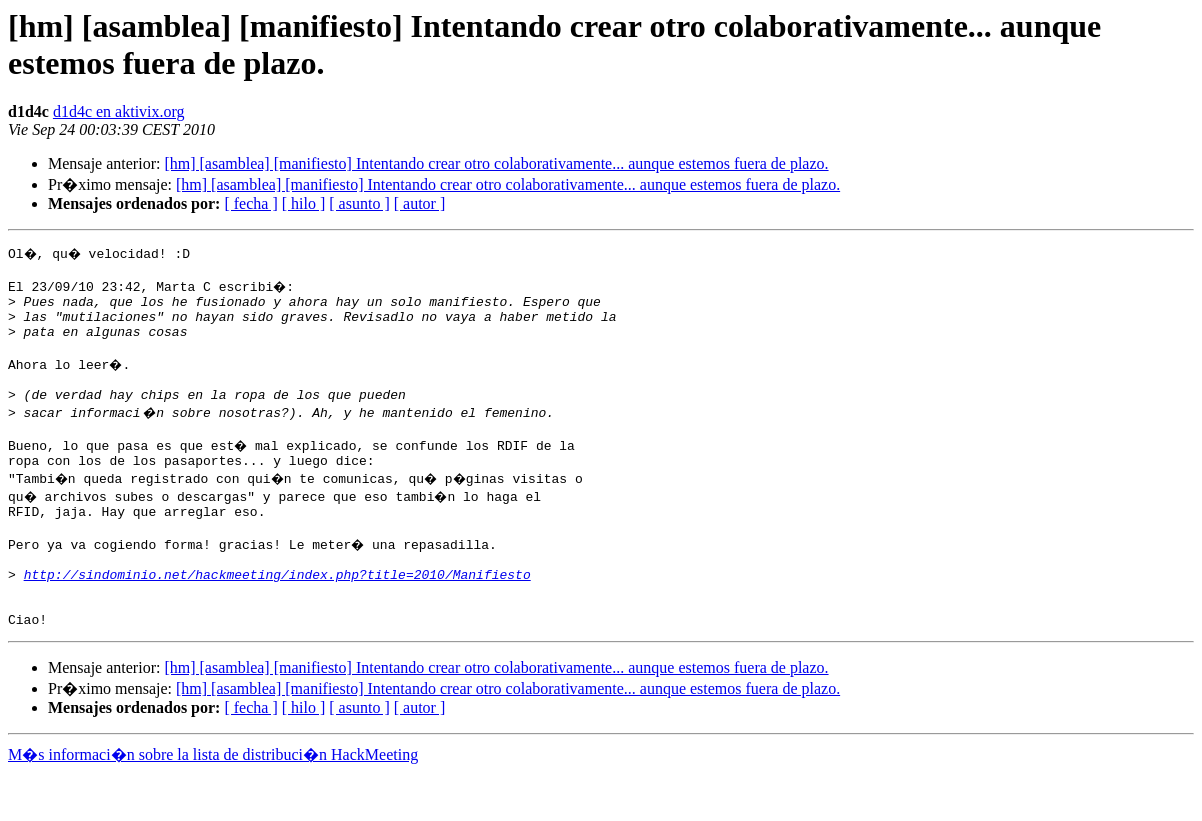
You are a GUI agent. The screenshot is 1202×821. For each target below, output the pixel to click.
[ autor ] (420, 203)
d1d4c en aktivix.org (119, 111)
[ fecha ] (250, 203)
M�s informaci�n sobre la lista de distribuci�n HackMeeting (213, 802)
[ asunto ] (359, 203)
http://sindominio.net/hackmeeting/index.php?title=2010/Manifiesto (277, 613)
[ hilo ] (304, 203)
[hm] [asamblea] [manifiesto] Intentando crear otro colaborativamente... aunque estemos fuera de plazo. (496, 163)
